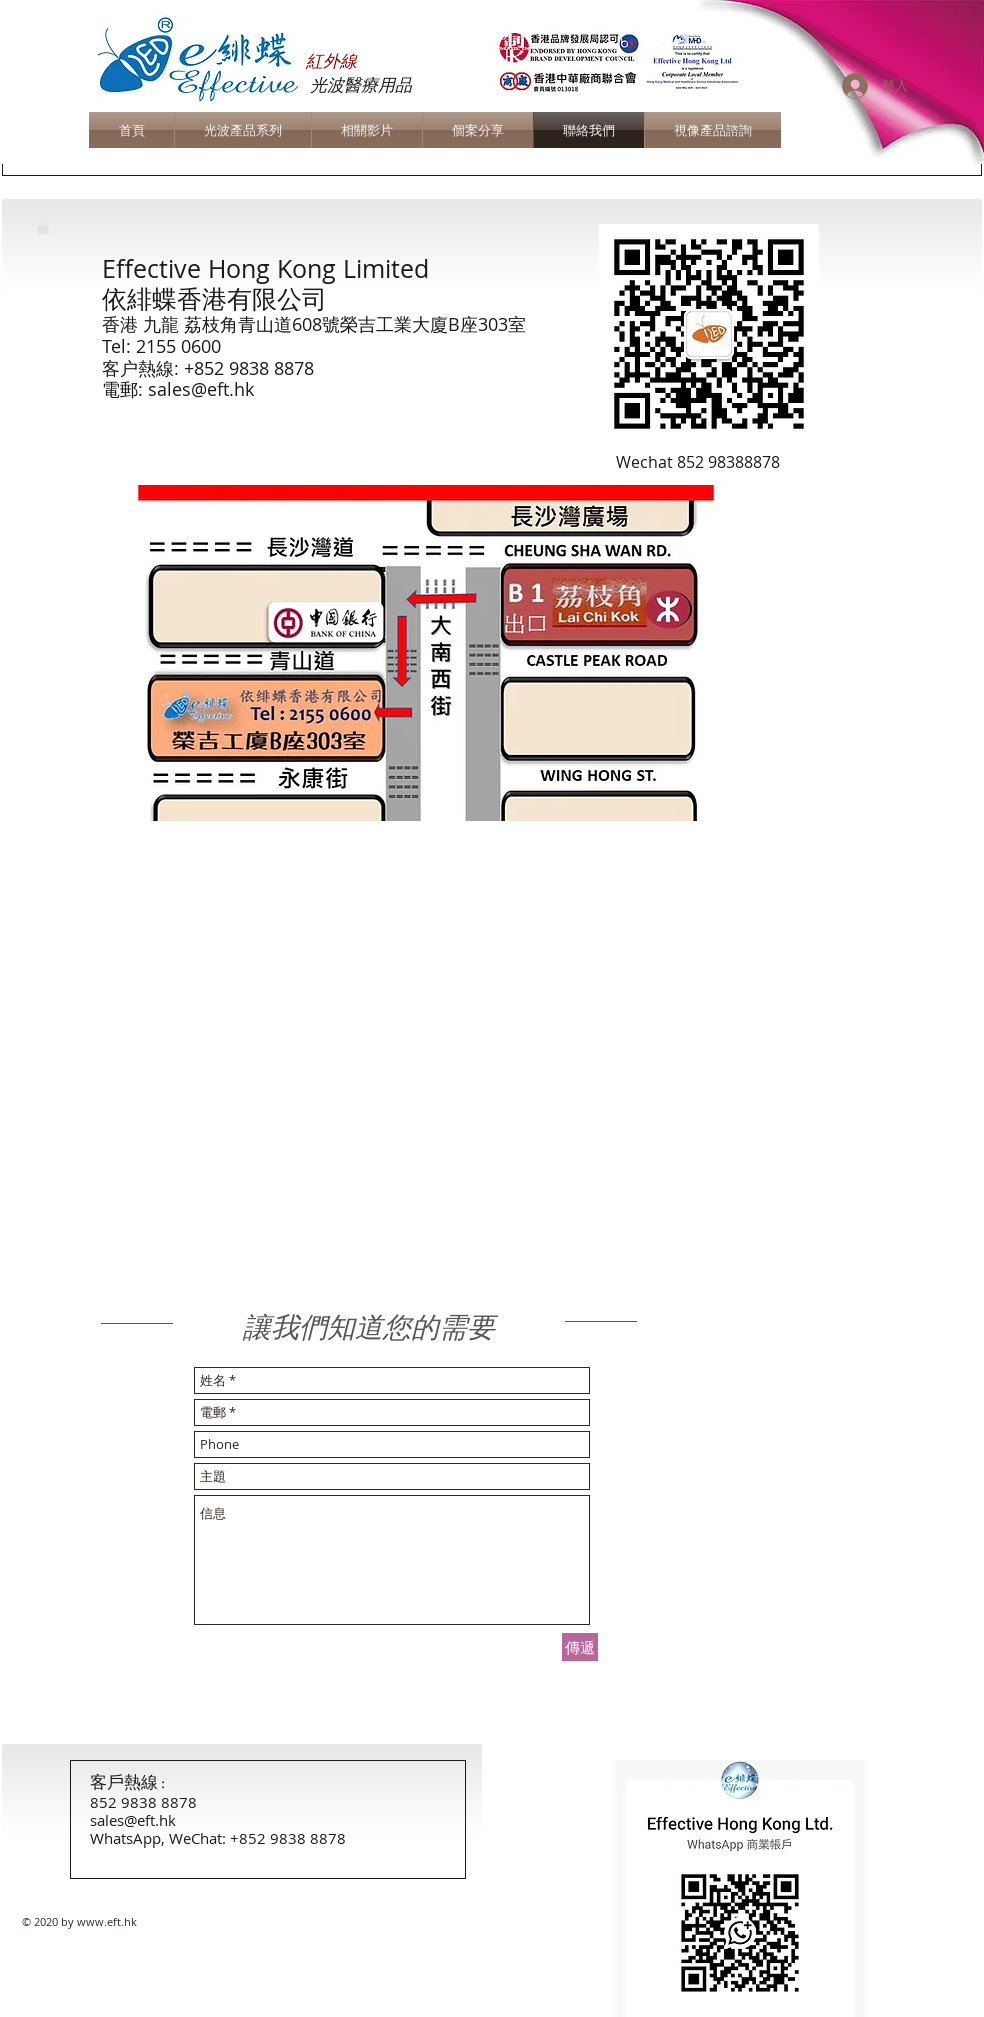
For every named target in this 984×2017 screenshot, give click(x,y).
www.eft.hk (107, 1921)
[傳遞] (580, 1647)
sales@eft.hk (201, 389)
